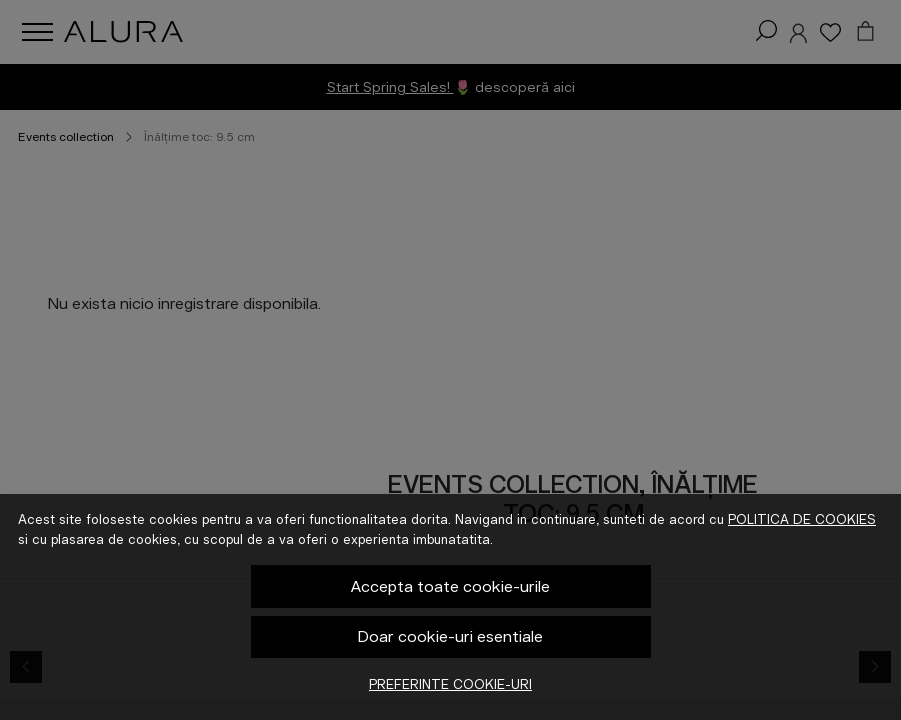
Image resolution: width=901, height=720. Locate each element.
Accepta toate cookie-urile (450, 586)
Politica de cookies (802, 519)
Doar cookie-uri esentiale (450, 636)
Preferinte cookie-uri (450, 684)
